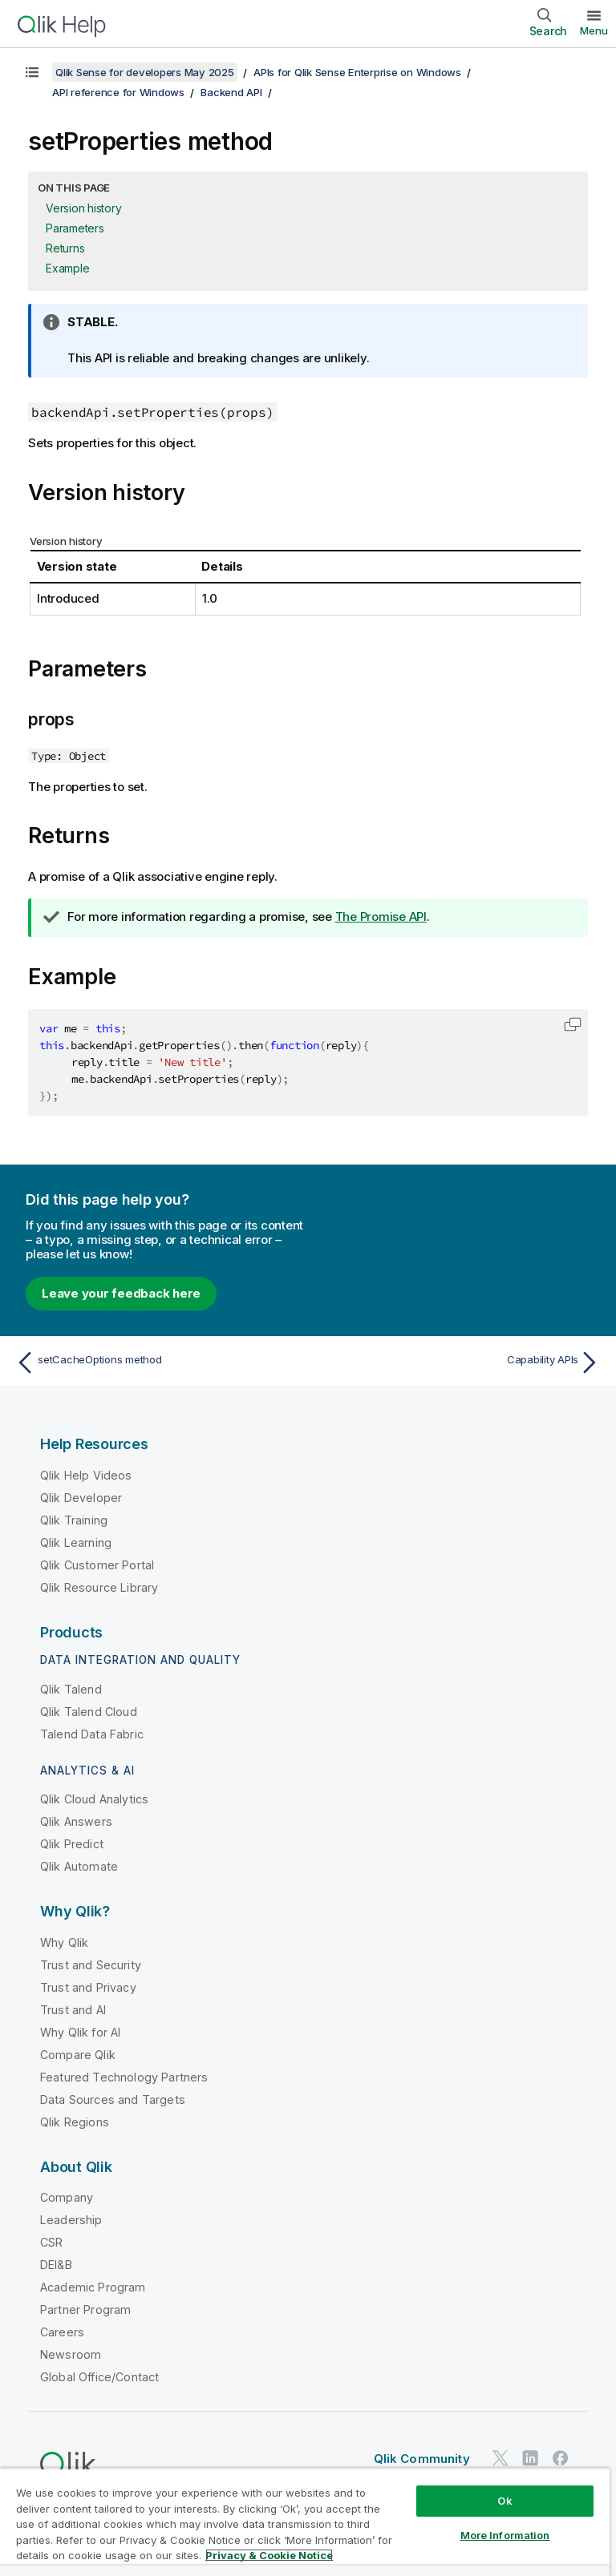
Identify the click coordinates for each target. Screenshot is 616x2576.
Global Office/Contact (99, 2377)
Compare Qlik (78, 2054)
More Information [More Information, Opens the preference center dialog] (505, 2535)
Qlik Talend (71, 1689)
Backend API (231, 92)
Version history (83, 208)
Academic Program (93, 2287)
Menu (594, 30)
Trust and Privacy (88, 1987)
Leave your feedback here (121, 1293)
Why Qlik (64, 1942)
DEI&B (56, 2264)
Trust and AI (73, 2010)
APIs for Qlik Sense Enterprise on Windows (357, 72)
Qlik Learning (75, 1542)
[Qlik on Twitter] (500, 2458)
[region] (305, 2522)
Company (66, 2197)
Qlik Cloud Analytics (94, 1799)
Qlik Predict (71, 1844)
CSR (51, 2242)
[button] (573, 1024)
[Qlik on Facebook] (561, 2458)
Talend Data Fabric (92, 1734)
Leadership (71, 2220)
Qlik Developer (81, 1497)
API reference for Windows (118, 92)
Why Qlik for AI (80, 2032)
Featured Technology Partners (124, 2077)
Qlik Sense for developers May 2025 (144, 72)
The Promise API (381, 916)
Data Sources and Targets (112, 2099)
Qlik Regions (74, 2122)
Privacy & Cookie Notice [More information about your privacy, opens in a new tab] (269, 2555)
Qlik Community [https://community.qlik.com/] (422, 2458)
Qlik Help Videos (86, 1475)
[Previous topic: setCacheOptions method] (157, 1362)
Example (67, 268)
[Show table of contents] (32, 72)
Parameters (75, 228)
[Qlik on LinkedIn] (530, 2458)
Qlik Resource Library (99, 1587)
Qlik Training (73, 1520)
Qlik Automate (79, 1866)
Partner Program (85, 2309)
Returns (65, 248)
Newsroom (70, 2354)
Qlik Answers (76, 1821)
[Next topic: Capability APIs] (459, 1362)
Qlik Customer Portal (97, 1565)
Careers (62, 2332)
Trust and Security (90, 1965)
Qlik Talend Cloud (88, 1711)
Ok (504, 2500)
